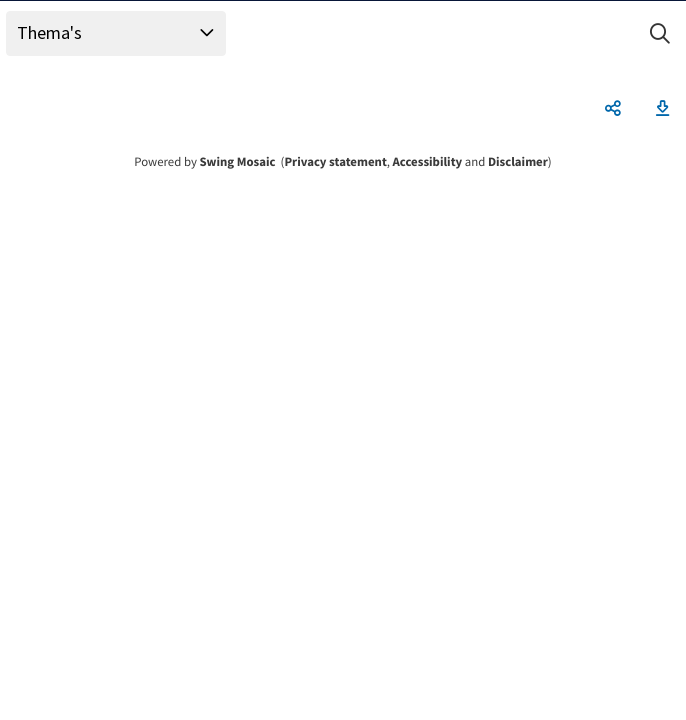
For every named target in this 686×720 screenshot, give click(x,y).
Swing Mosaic (237, 162)
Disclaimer (518, 162)
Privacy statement (335, 162)
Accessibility (428, 162)
